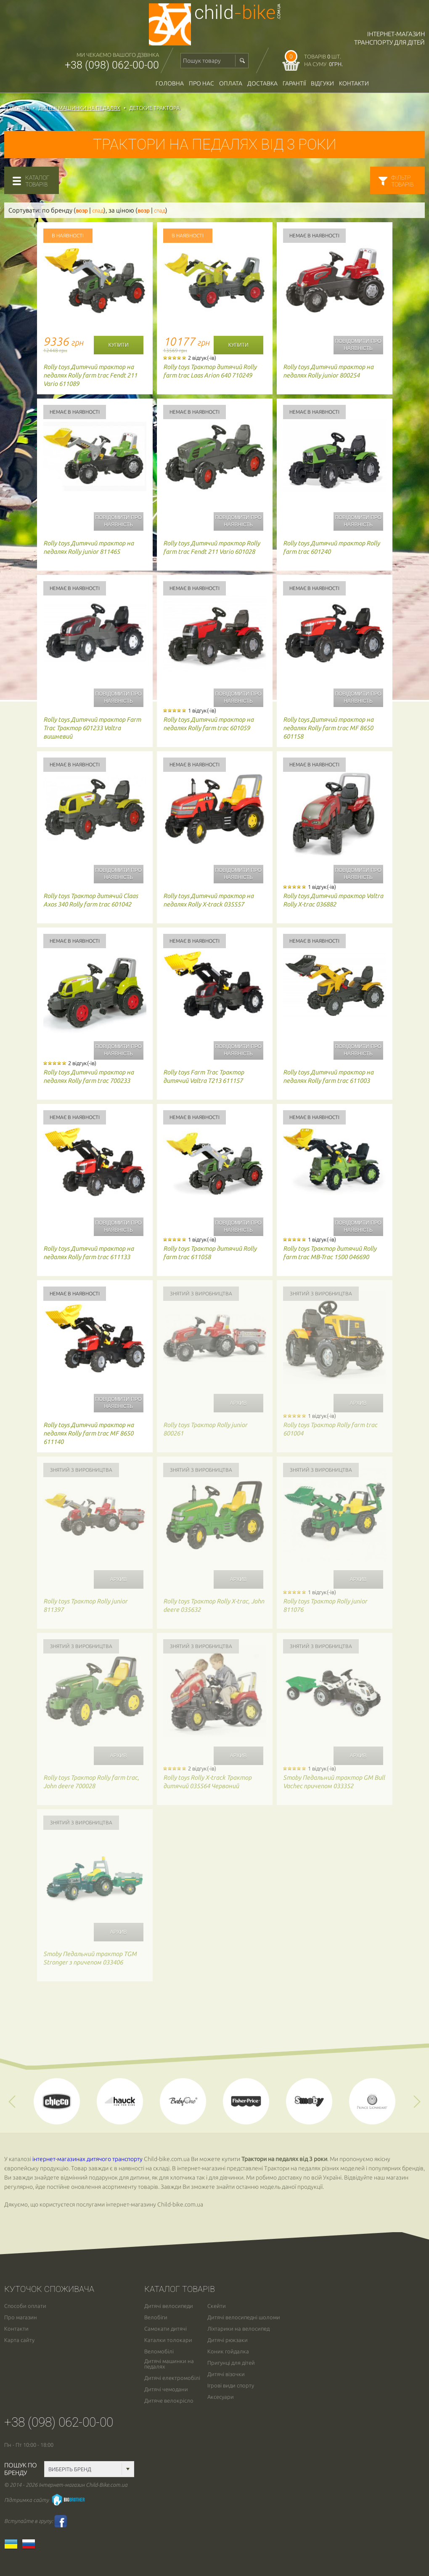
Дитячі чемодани (166, 2389)
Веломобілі (159, 2351)
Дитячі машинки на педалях (169, 2363)
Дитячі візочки (226, 2374)
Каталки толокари (168, 2340)
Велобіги (155, 2317)
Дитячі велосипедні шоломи (243, 2317)
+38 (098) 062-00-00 (112, 65)
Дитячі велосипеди (168, 2306)
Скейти (216, 2306)
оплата (230, 83)
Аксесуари (220, 2397)
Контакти (354, 83)
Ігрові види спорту (230, 2385)
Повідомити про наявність (358, 344)
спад (97, 210)
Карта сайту (19, 2340)
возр (82, 210)
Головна (170, 83)
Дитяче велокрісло (168, 2400)
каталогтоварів (37, 181)
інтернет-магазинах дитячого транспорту (87, 2159)
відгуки (322, 83)
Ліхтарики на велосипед (238, 2328)
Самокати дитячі (165, 2328)
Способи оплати (25, 2306)
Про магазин (20, 2317)
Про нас (201, 83)
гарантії (294, 83)
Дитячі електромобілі (172, 2378)
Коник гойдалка (228, 2351)
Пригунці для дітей (231, 2363)
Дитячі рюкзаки (227, 2340)
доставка (262, 83)
